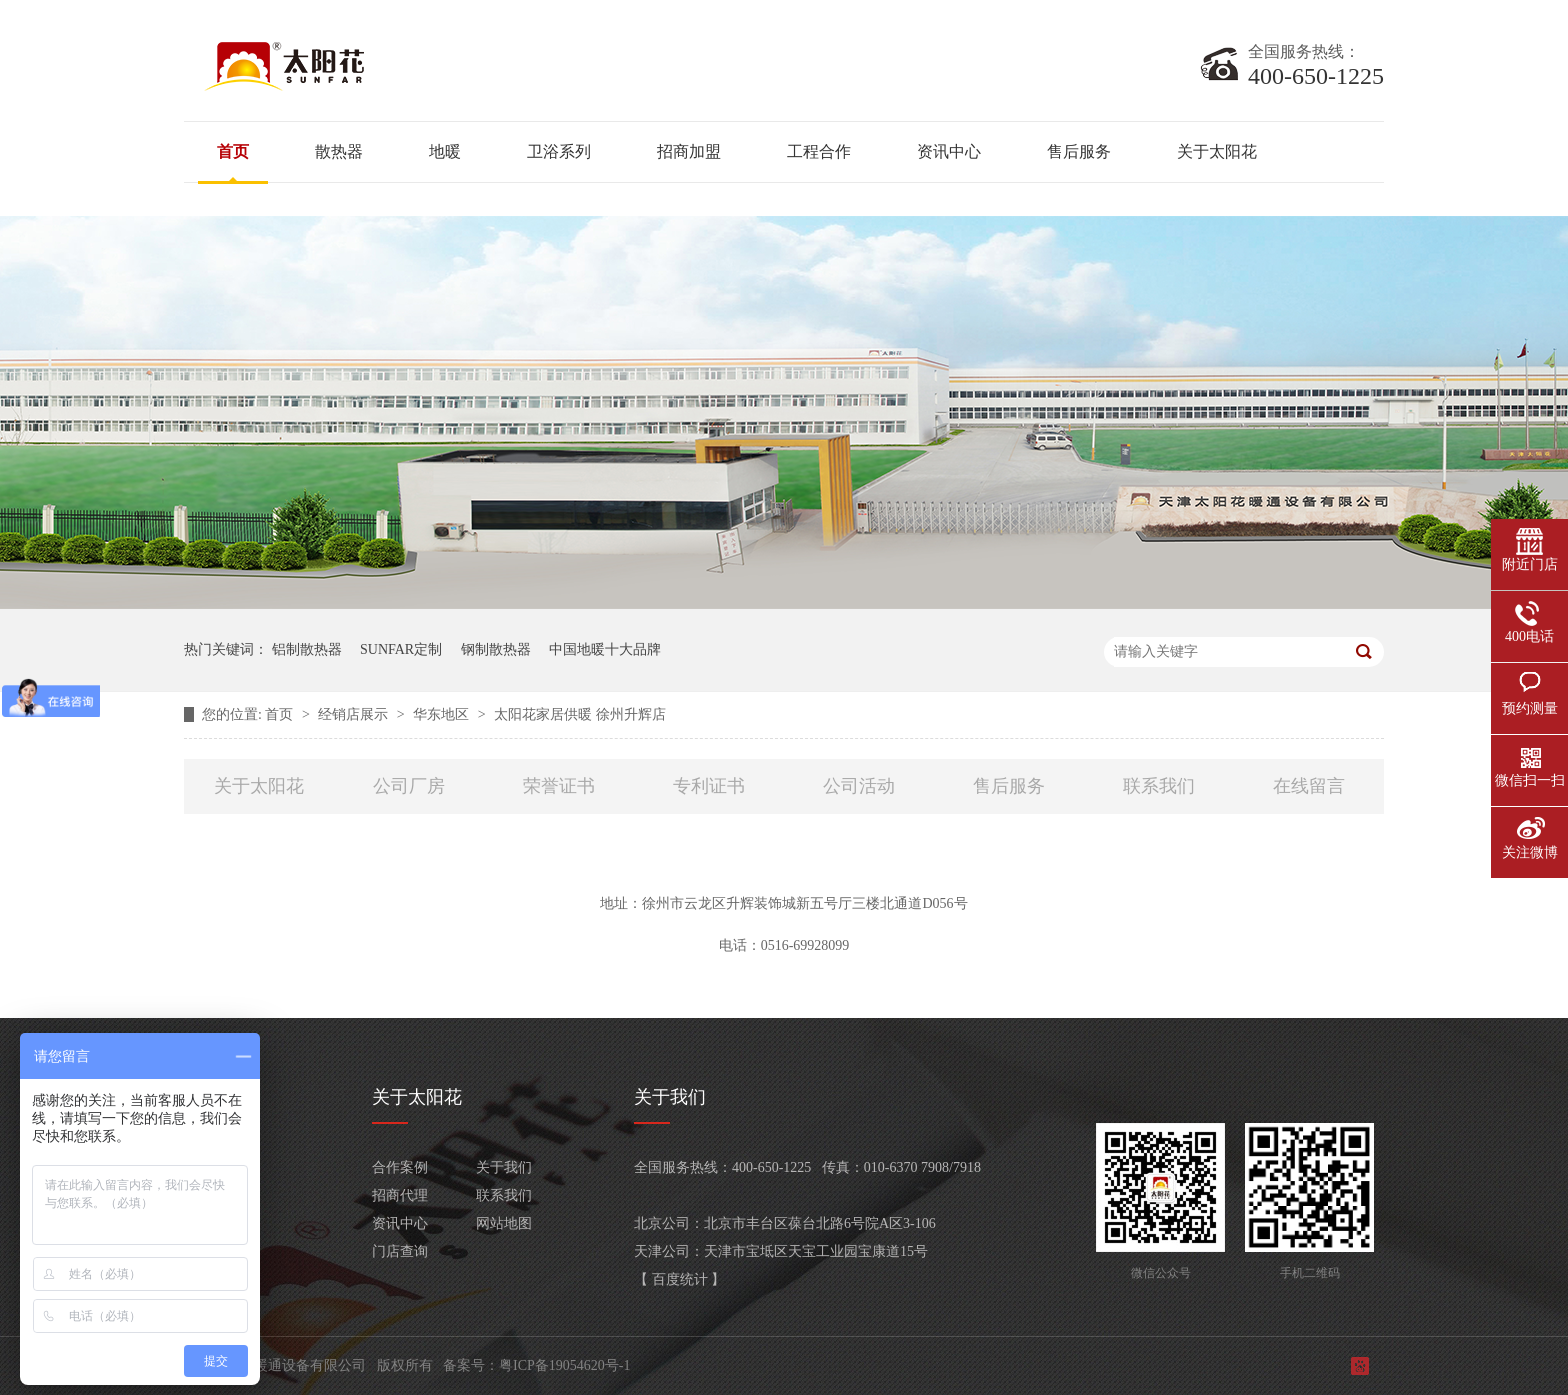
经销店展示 (355, 714)
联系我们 (1159, 786)
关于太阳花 (1217, 151)
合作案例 (400, 1167)
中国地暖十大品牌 (605, 649)
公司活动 (859, 786)
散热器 (339, 151)
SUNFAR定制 (401, 649)
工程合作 (819, 151)
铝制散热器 (307, 649)
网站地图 (504, 1223)
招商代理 (400, 1195)
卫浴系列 (559, 151)
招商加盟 (689, 151)
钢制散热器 (496, 649)
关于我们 (504, 1167)
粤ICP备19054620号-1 (564, 1365)
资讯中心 (949, 151)
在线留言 (1309, 786)
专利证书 (709, 786)
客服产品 (212, 1251)
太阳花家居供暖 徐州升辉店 (580, 714)
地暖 (445, 151)
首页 (233, 151)
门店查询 (400, 1251)
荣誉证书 (559, 786)
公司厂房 (409, 786)
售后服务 (1079, 151)
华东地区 (443, 714)
